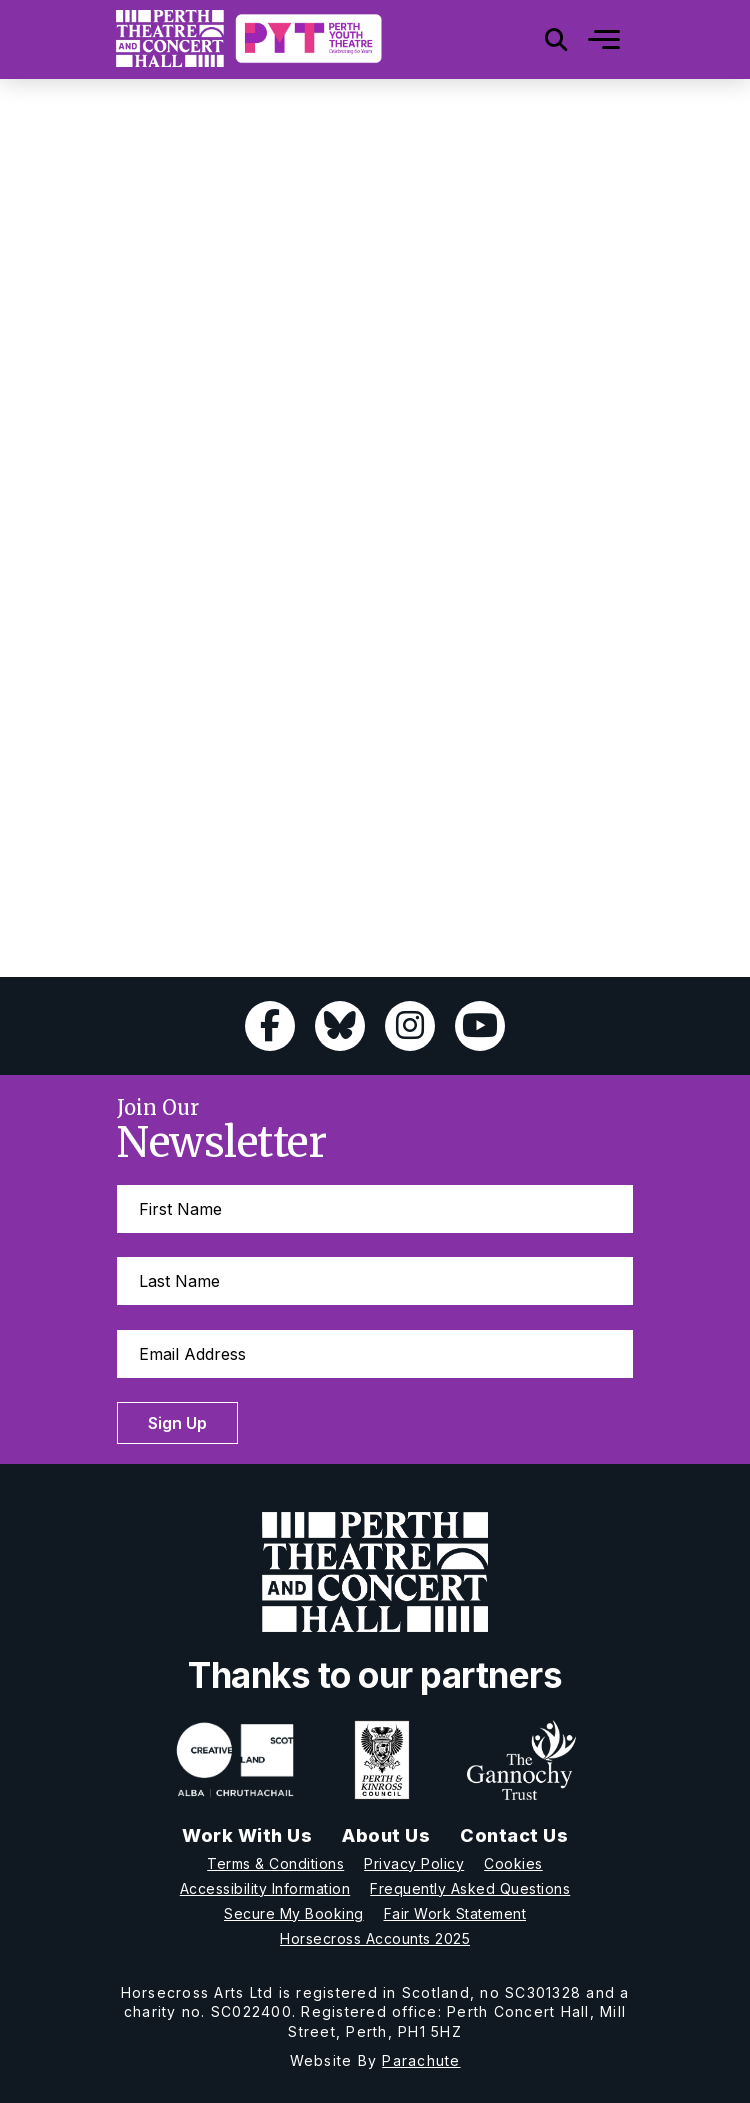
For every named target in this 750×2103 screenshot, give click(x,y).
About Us (386, 1835)
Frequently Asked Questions (470, 1888)
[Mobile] (589, 39)
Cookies (513, 1863)
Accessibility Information (265, 1888)
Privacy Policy (414, 1863)
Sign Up (177, 1423)
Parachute (421, 2060)
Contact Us (514, 1835)
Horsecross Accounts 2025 (375, 1938)
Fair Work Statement (455, 1913)
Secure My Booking (294, 1913)
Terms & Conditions (275, 1863)
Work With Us (247, 1835)
